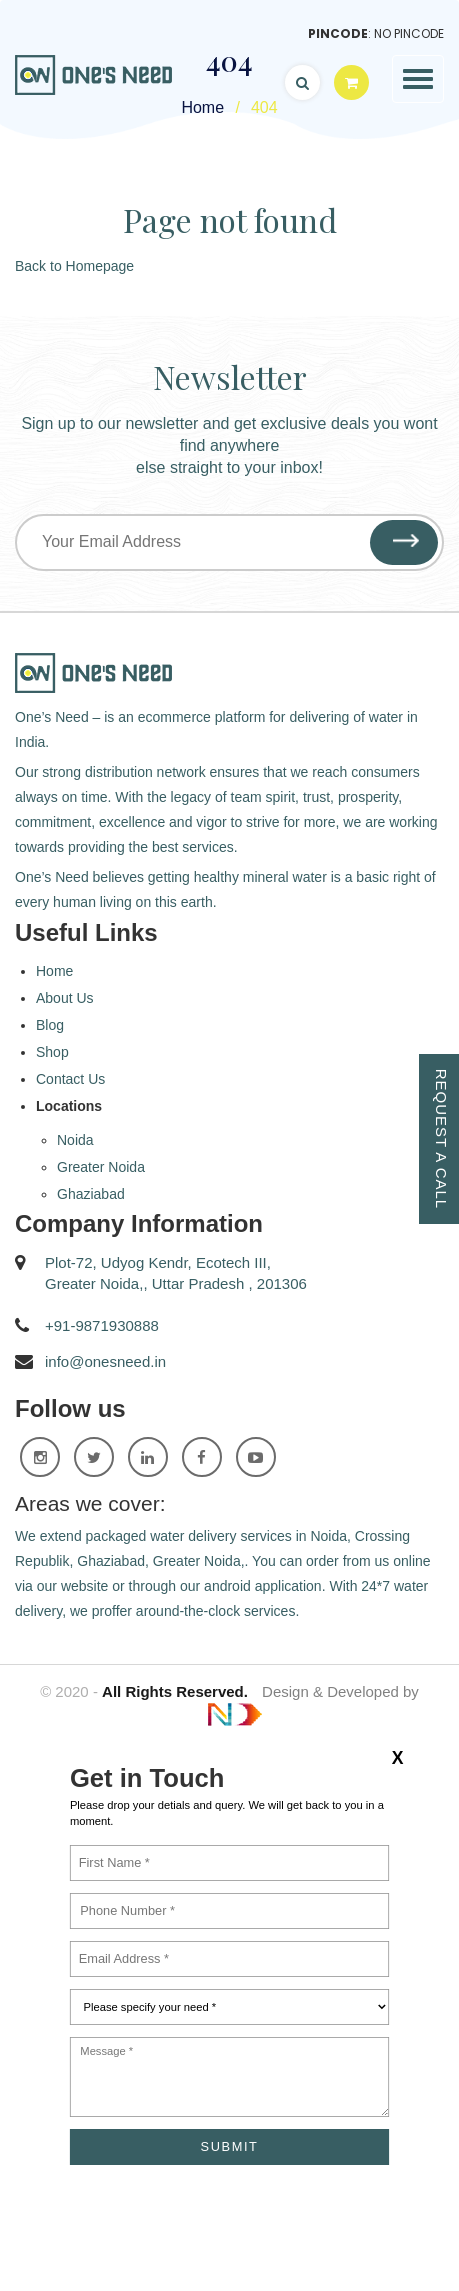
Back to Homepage (74, 266)
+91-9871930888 (102, 1325)
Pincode (338, 33)
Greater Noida (101, 1167)
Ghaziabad (91, 1194)
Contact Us (70, 1079)
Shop (52, 1052)
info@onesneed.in (105, 1361)
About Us (65, 998)
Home (54, 971)
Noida (75, 1140)
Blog (50, 1025)
